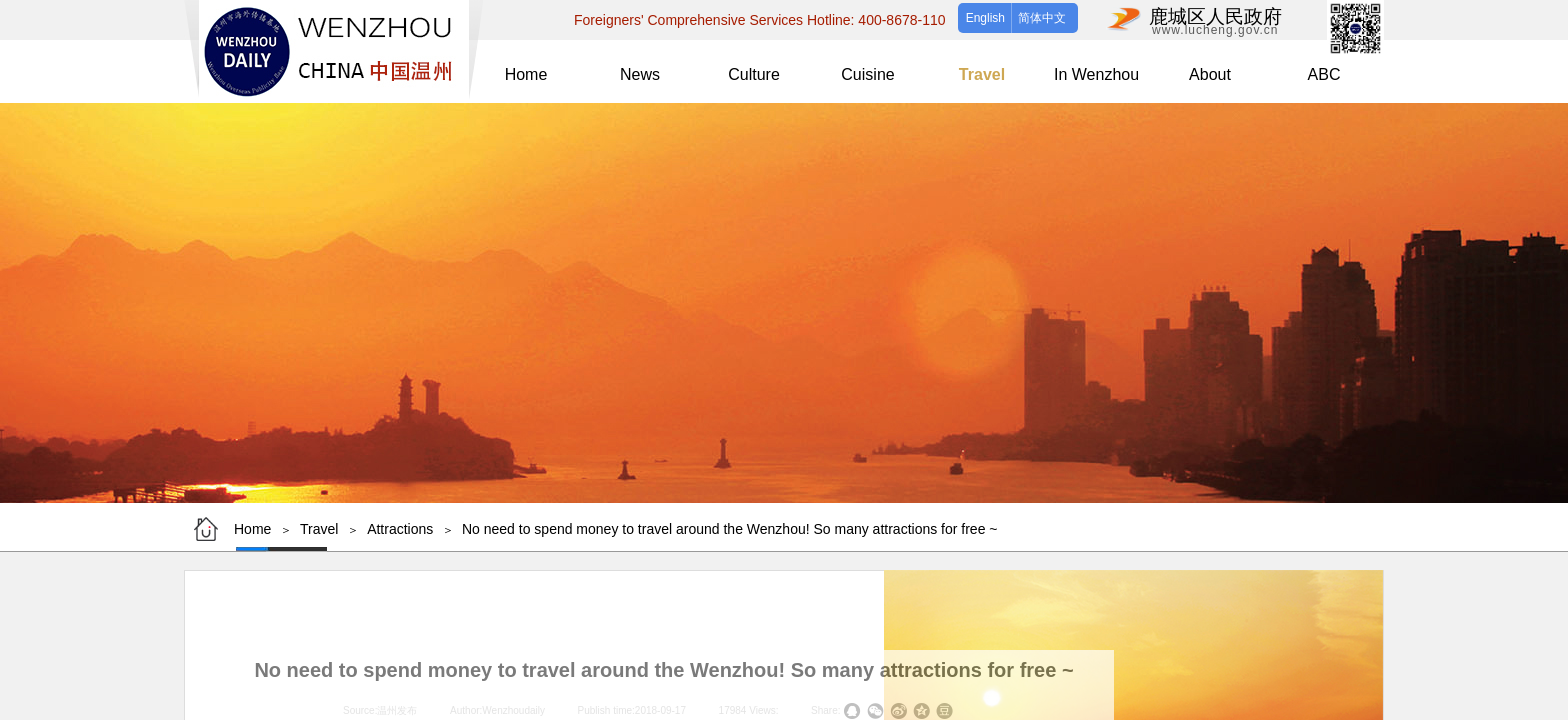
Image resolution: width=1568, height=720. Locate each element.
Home (252, 529)
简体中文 (1042, 18)
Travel (319, 529)
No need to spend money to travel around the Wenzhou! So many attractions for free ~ (730, 529)
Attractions (400, 529)
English (985, 18)
